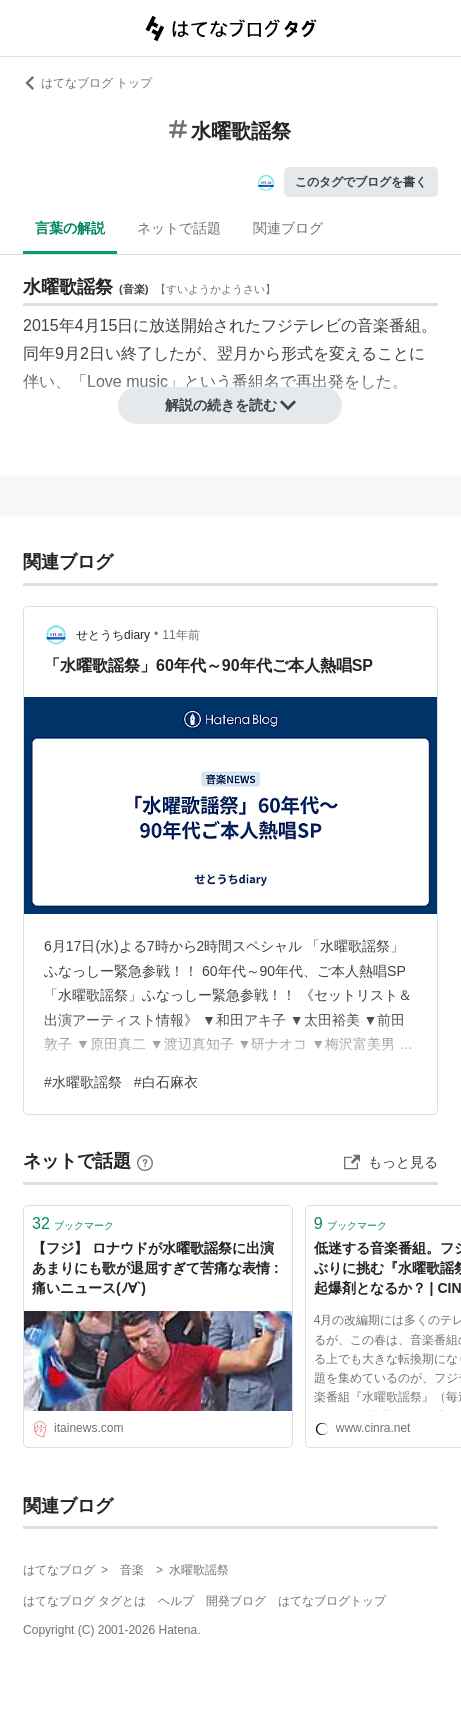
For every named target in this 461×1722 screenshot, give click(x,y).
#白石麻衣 (166, 1082)
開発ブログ (236, 1601)
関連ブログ (288, 228)
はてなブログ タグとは (84, 1601)
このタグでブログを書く (361, 182)
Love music (127, 381)
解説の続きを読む (231, 405)
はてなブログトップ (332, 1601)
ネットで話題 (179, 228)
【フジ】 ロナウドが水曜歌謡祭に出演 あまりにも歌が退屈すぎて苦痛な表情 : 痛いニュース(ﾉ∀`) (158, 1267)
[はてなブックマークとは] (145, 1161)
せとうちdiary (113, 635)
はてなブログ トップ (87, 83)
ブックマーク (73, 1223)
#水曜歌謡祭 (83, 1082)
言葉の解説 (70, 228)
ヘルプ (176, 1601)
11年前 (180, 635)
